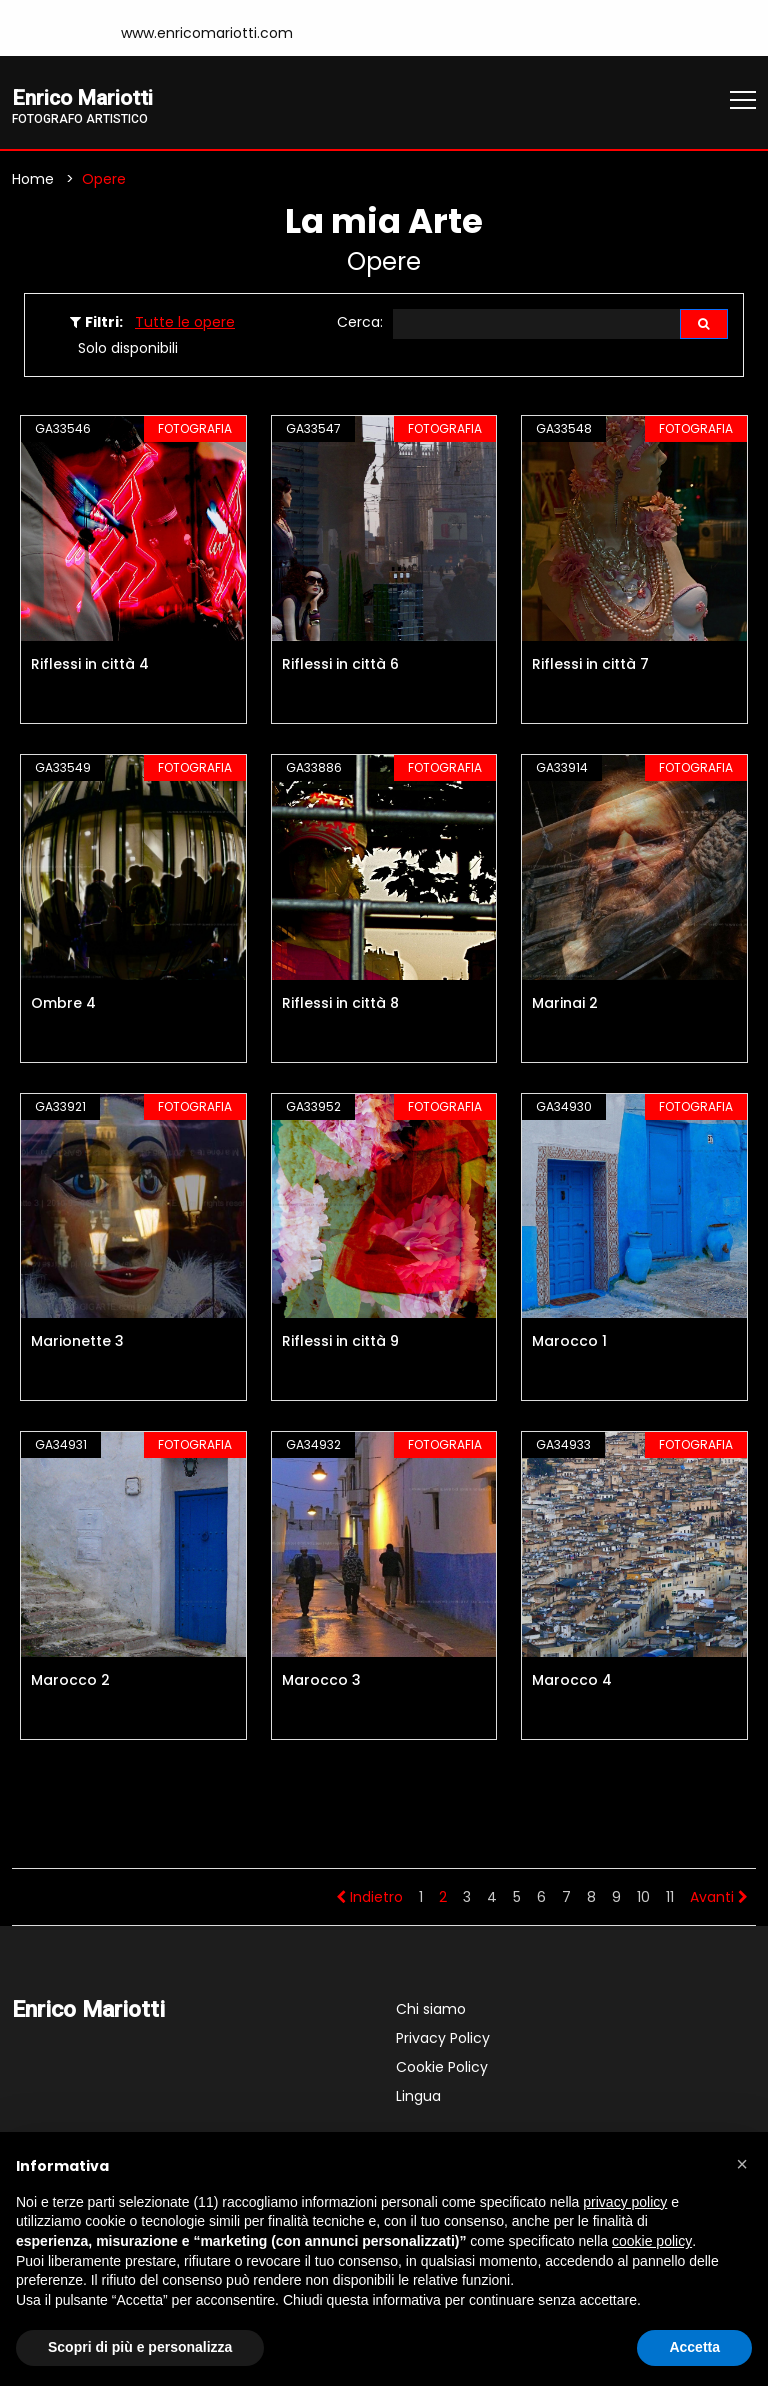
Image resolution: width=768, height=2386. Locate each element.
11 (670, 1899)
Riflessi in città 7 (590, 666)
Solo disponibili (128, 350)
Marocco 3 (321, 1682)
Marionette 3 (77, 1343)
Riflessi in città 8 (340, 1005)
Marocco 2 (70, 1682)
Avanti (719, 1899)
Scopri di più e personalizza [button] (140, 2347)
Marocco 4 (572, 1682)
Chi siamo (431, 2011)
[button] (742, 2164)
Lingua (418, 2098)
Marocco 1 (569, 1343)
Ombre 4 (63, 1005)
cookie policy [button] (652, 2241)
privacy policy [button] (625, 2202)
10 (643, 1899)
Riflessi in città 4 (90, 666)
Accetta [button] (694, 2347)
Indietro (369, 1899)
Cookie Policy (442, 2069)
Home (33, 181)
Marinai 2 (565, 1005)
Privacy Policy (443, 2040)
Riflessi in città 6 (340, 666)
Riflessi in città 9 (340, 1343)
